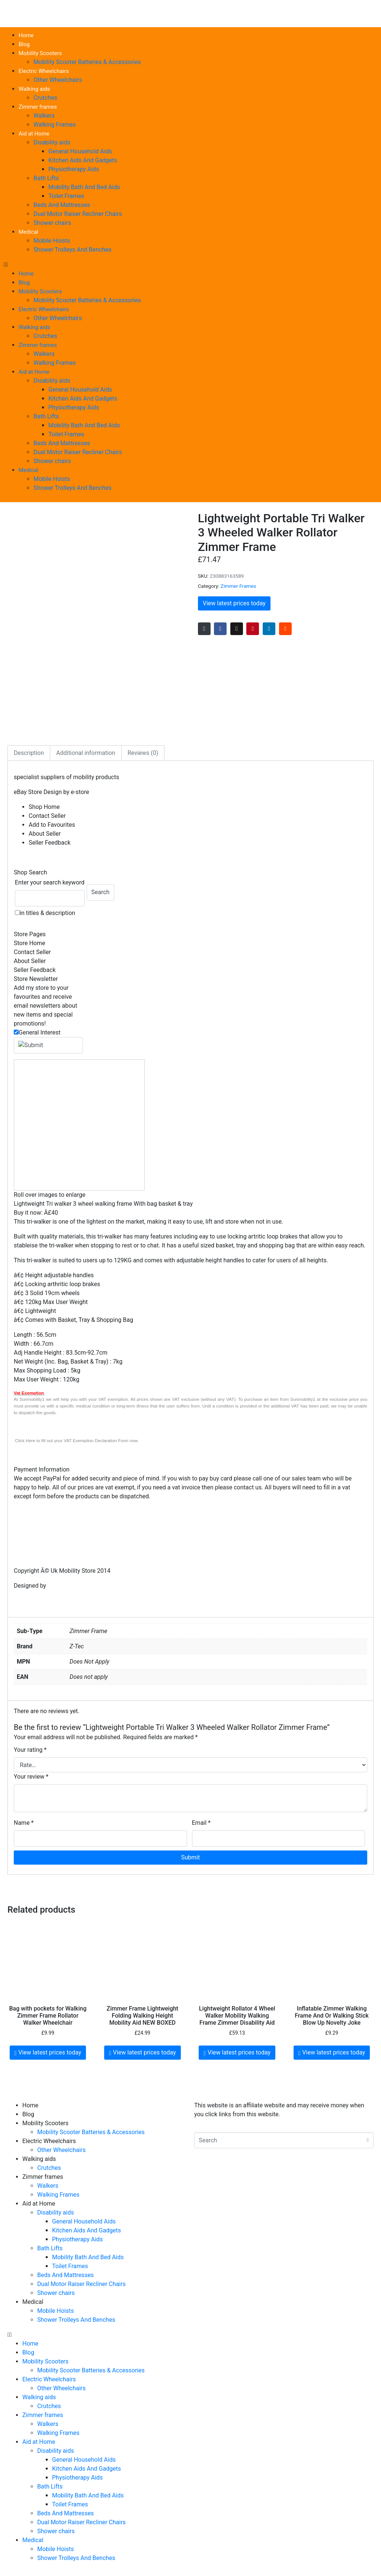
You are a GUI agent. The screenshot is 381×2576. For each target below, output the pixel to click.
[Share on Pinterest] (252, 628)
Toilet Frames (66, 196)
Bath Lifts (46, 178)
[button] (190, 264)
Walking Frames (54, 124)
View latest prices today (234, 603)
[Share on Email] (204, 628)
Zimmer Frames (238, 586)
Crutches (45, 97)
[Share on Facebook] (220, 628)
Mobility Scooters (40, 53)
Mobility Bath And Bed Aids (84, 187)
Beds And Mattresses (61, 204)
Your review (31, 1776)
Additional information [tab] (85, 752)
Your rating (30, 1749)
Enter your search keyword (49, 882)
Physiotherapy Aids (73, 169)
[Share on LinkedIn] (269, 628)
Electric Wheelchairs (44, 71)
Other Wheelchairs (57, 79)
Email (201, 1822)
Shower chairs (52, 222)
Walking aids (34, 89)
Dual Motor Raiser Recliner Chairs (77, 213)
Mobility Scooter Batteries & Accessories (87, 62)
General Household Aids (80, 151)
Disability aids (51, 142)
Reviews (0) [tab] (143, 752)
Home (26, 35)
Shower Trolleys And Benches (72, 249)
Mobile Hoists (51, 240)
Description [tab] (29, 752)
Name (24, 1822)
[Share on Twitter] (236, 628)
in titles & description (47, 912)
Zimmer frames (38, 106)
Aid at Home (34, 133)
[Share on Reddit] (285, 628)
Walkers (44, 115)
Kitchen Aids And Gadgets (82, 160)
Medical (28, 232)
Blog (24, 44)
